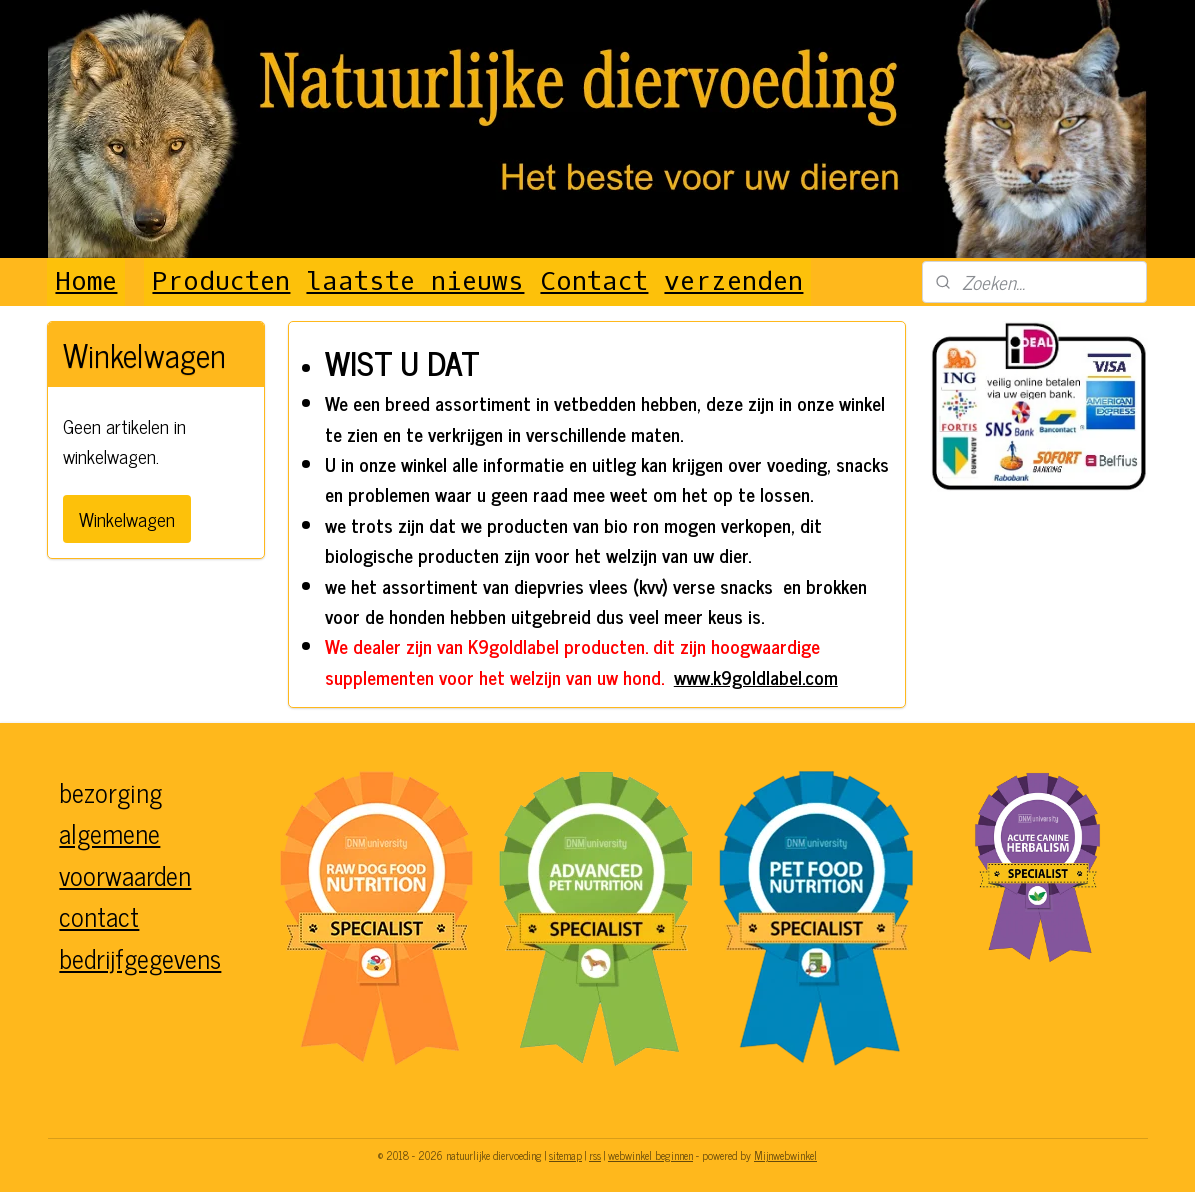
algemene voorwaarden (125, 853)
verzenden (733, 281)
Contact (594, 281)
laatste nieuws (415, 281)
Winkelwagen (127, 518)
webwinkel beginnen (650, 1155)
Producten (221, 281)
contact (99, 915)
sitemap (565, 1155)
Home (86, 281)
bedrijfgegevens (140, 957)
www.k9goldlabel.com (756, 676)
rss (595, 1155)
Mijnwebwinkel (785, 1155)
